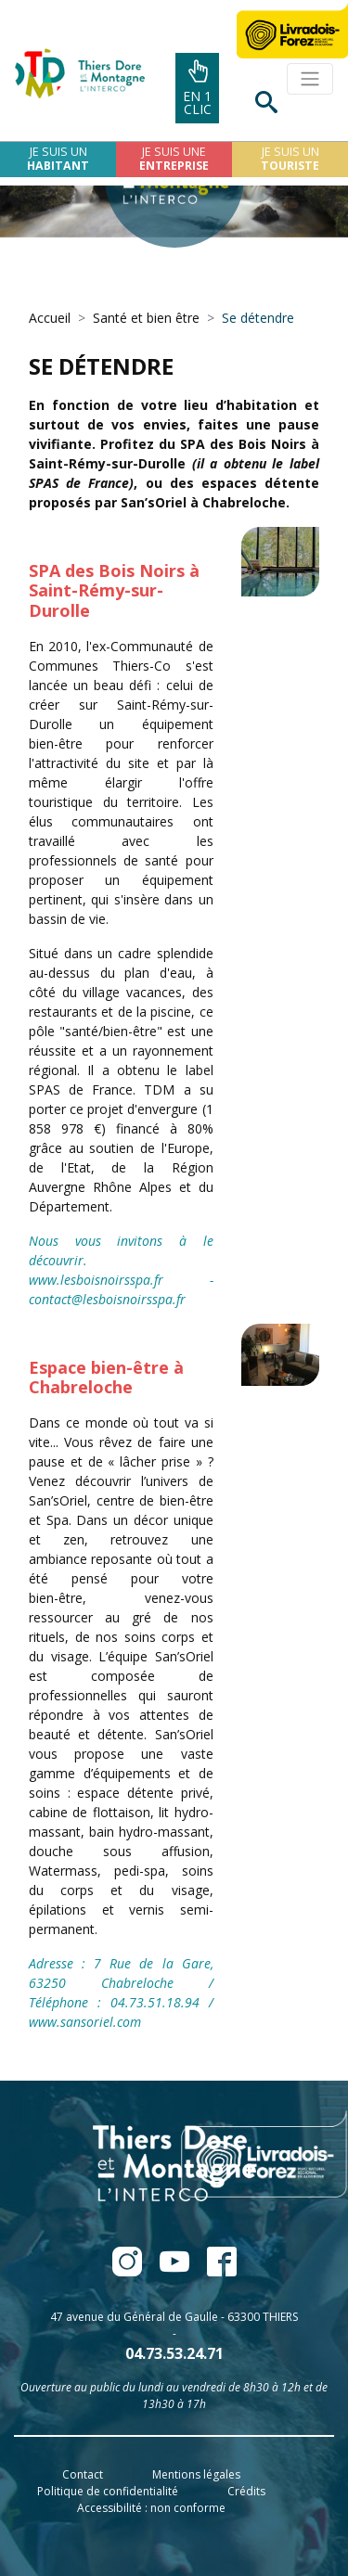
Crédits (246, 2491)
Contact (82, 2474)
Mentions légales (196, 2474)
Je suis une (174, 158)
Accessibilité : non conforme (151, 2508)
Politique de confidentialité (107, 2491)
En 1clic (197, 89)
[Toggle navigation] (310, 79)
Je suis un (58, 158)
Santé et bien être (146, 318)
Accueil (50, 318)
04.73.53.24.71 (174, 2353)
